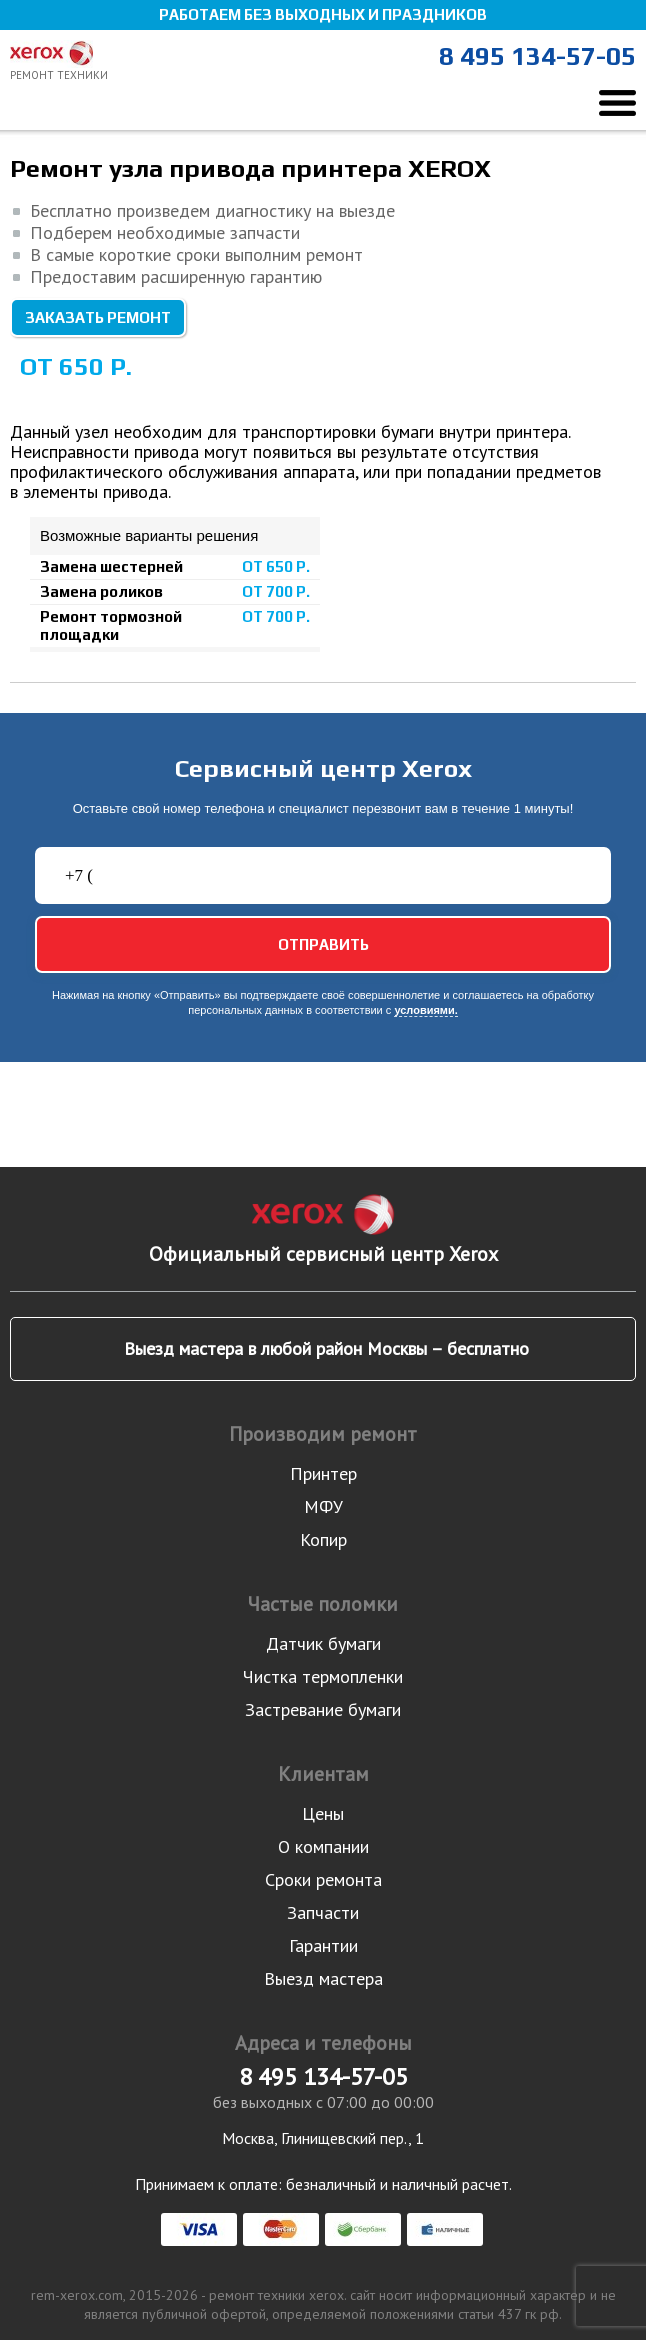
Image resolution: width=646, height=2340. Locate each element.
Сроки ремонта (323, 1879)
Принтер (323, 1473)
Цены (323, 1813)
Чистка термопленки (323, 1676)
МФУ (323, 1506)
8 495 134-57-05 (537, 56)
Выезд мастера (323, 1978)
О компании (323, 1846)
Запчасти (323, 1912)
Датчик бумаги (323, 1643)
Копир (323, 1539)
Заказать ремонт (98, 317)
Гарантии (323, 1945)
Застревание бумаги (323, 1709)
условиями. (425, 1010)
